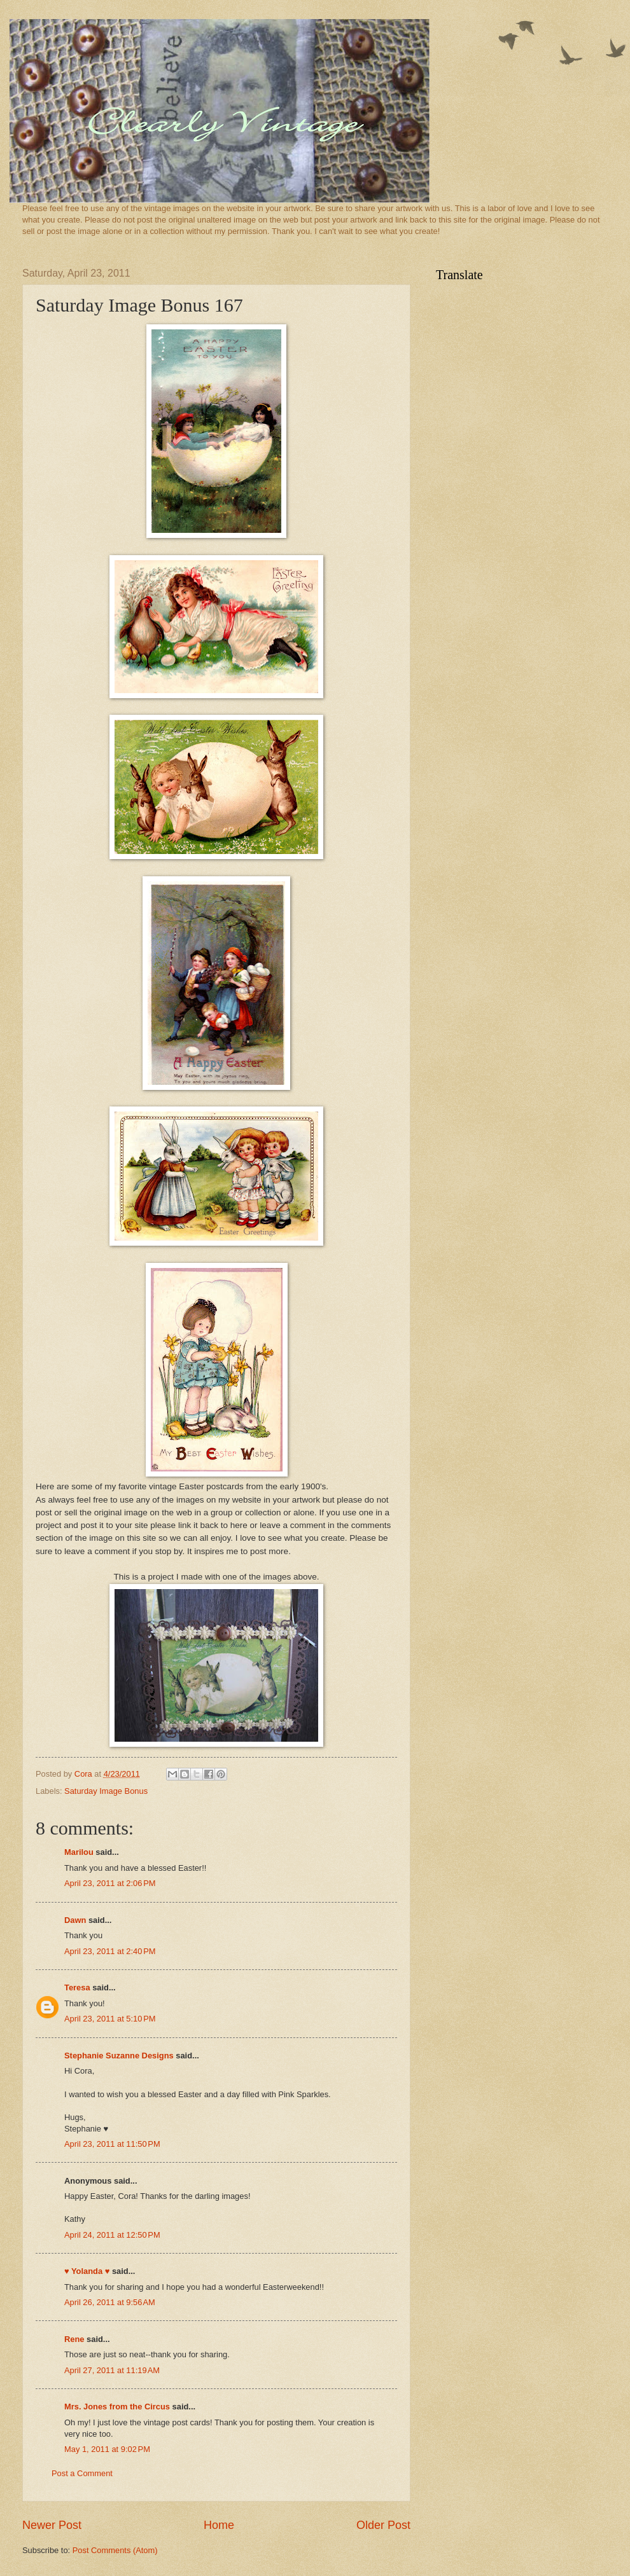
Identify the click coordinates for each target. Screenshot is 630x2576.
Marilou (79, 1852)
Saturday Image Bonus (106, 1791)
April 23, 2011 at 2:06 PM (110, 1883)
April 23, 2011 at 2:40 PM (110, 1951)
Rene (74, 2339)
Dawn (75, 1920)
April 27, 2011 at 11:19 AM (112, 2370)
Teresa (77, 1987)
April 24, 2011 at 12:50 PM (112, 2235)
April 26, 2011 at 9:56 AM (109, 2302)
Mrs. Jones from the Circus (117, 2406)
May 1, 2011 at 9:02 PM (107, 2449)
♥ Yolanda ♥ (86, 2271)
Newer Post (51, 2525)
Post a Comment (82, 2473)
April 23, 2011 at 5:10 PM (110, 2018)
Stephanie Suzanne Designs (119, 2055)
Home (219, 2525)
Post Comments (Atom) (115, 2550)
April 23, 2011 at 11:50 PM (112, 2144)
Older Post (383, 2525)
